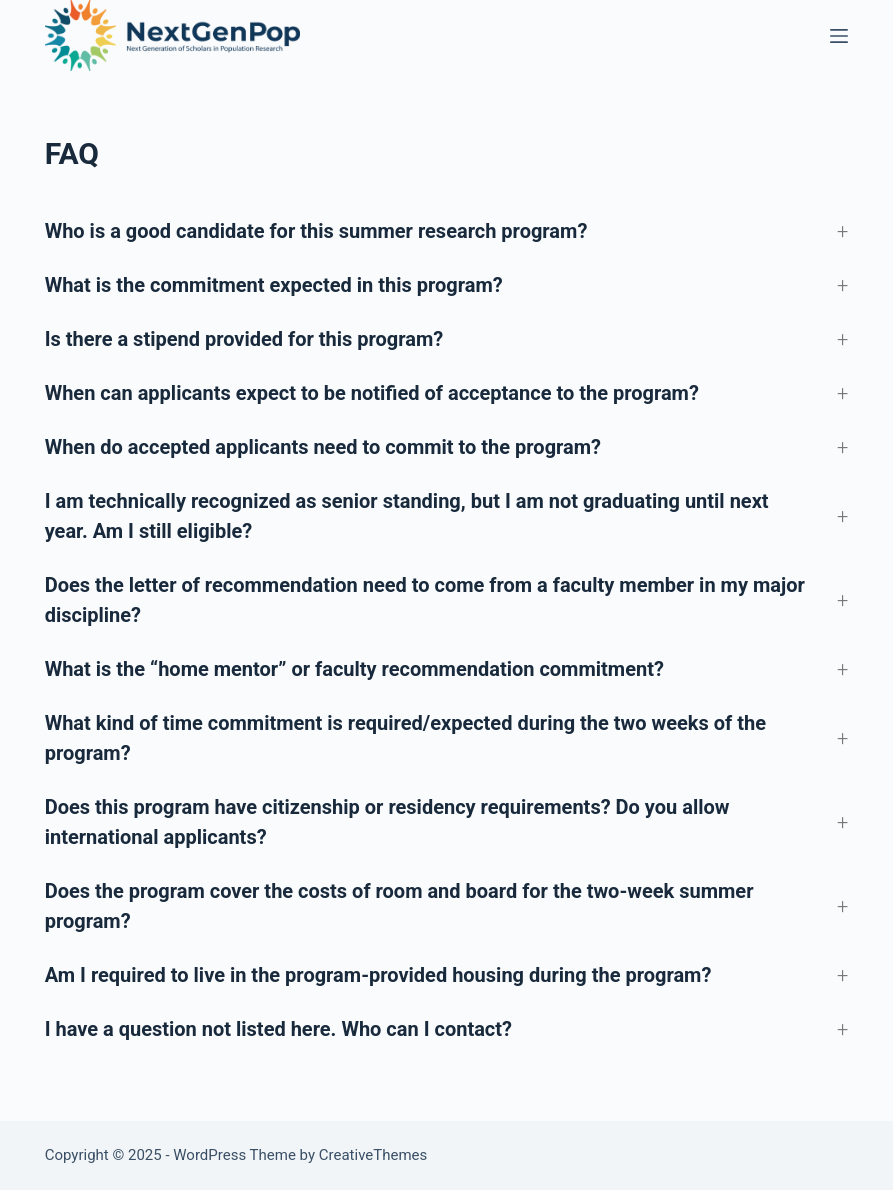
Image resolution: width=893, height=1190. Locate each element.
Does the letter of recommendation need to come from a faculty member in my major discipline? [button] (425, 600)
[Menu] (839, 36)
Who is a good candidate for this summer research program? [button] (316, 231)
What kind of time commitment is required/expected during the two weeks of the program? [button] (405, 738)
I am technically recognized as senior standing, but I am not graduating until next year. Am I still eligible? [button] (407, 516)
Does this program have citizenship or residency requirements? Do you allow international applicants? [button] (387, 822)
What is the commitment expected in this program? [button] (274, 285)
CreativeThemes (373, 1155)
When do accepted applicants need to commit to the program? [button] (323, 447)
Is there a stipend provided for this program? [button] (244, 339)
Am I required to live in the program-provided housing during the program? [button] (378, 975)
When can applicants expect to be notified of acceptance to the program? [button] (372, 393)
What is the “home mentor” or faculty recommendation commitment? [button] (354, 669)
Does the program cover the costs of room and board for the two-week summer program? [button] (399, 906)
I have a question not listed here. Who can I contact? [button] (278, 1029)
